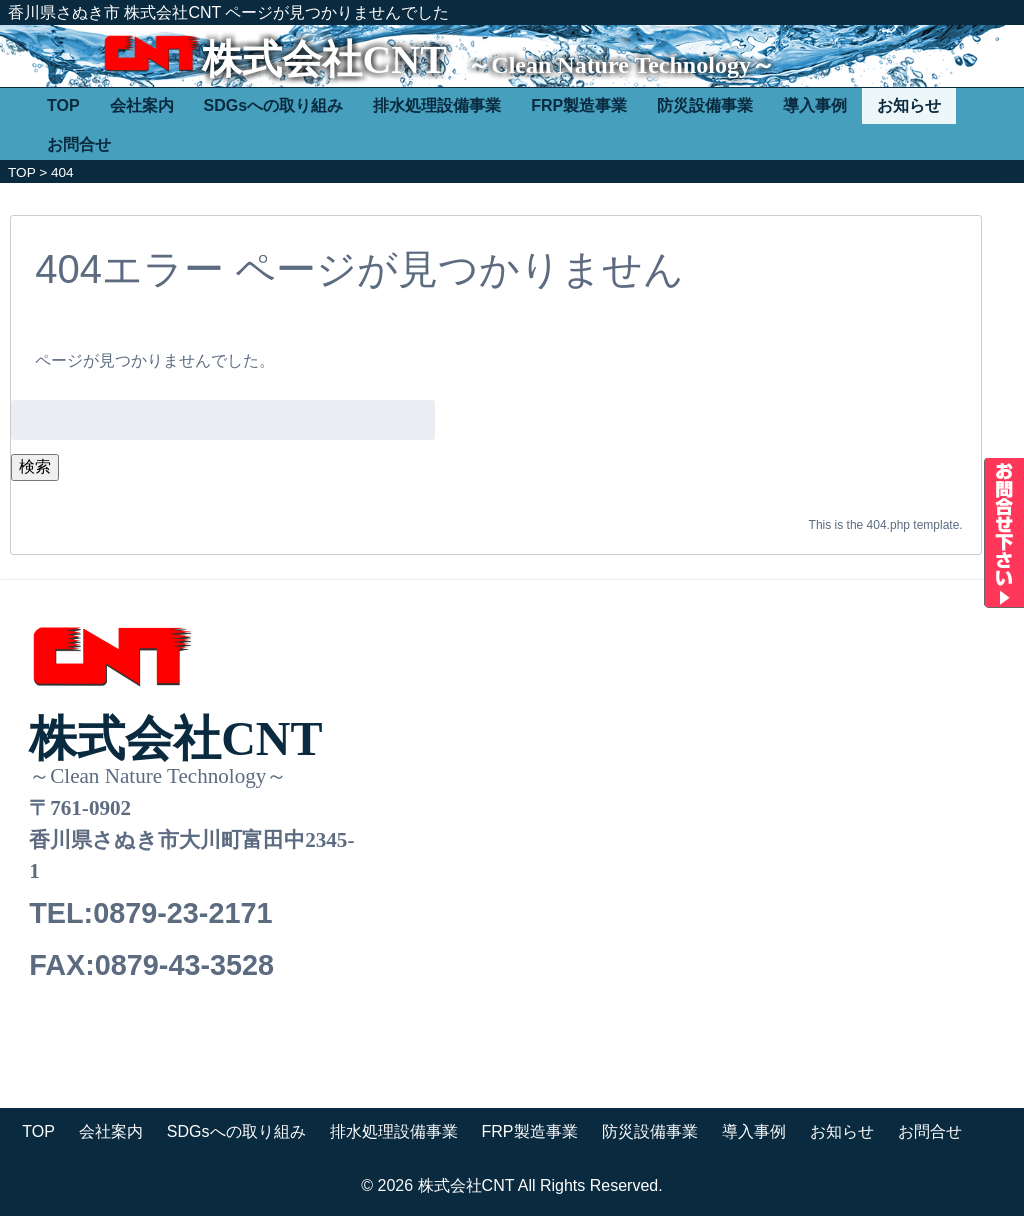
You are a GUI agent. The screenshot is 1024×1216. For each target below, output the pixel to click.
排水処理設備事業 (437, 105)
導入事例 (815, 105)
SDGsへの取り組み (274, 105)
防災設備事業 (705, 105)
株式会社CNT (324, 59)
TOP (63, 105)
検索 (35, 466)
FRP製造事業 (579, 105)
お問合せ (79, 144)
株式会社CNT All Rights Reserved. (540, 1185)
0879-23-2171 (182, 913)
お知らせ (909, 105)
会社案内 (142, 105)
